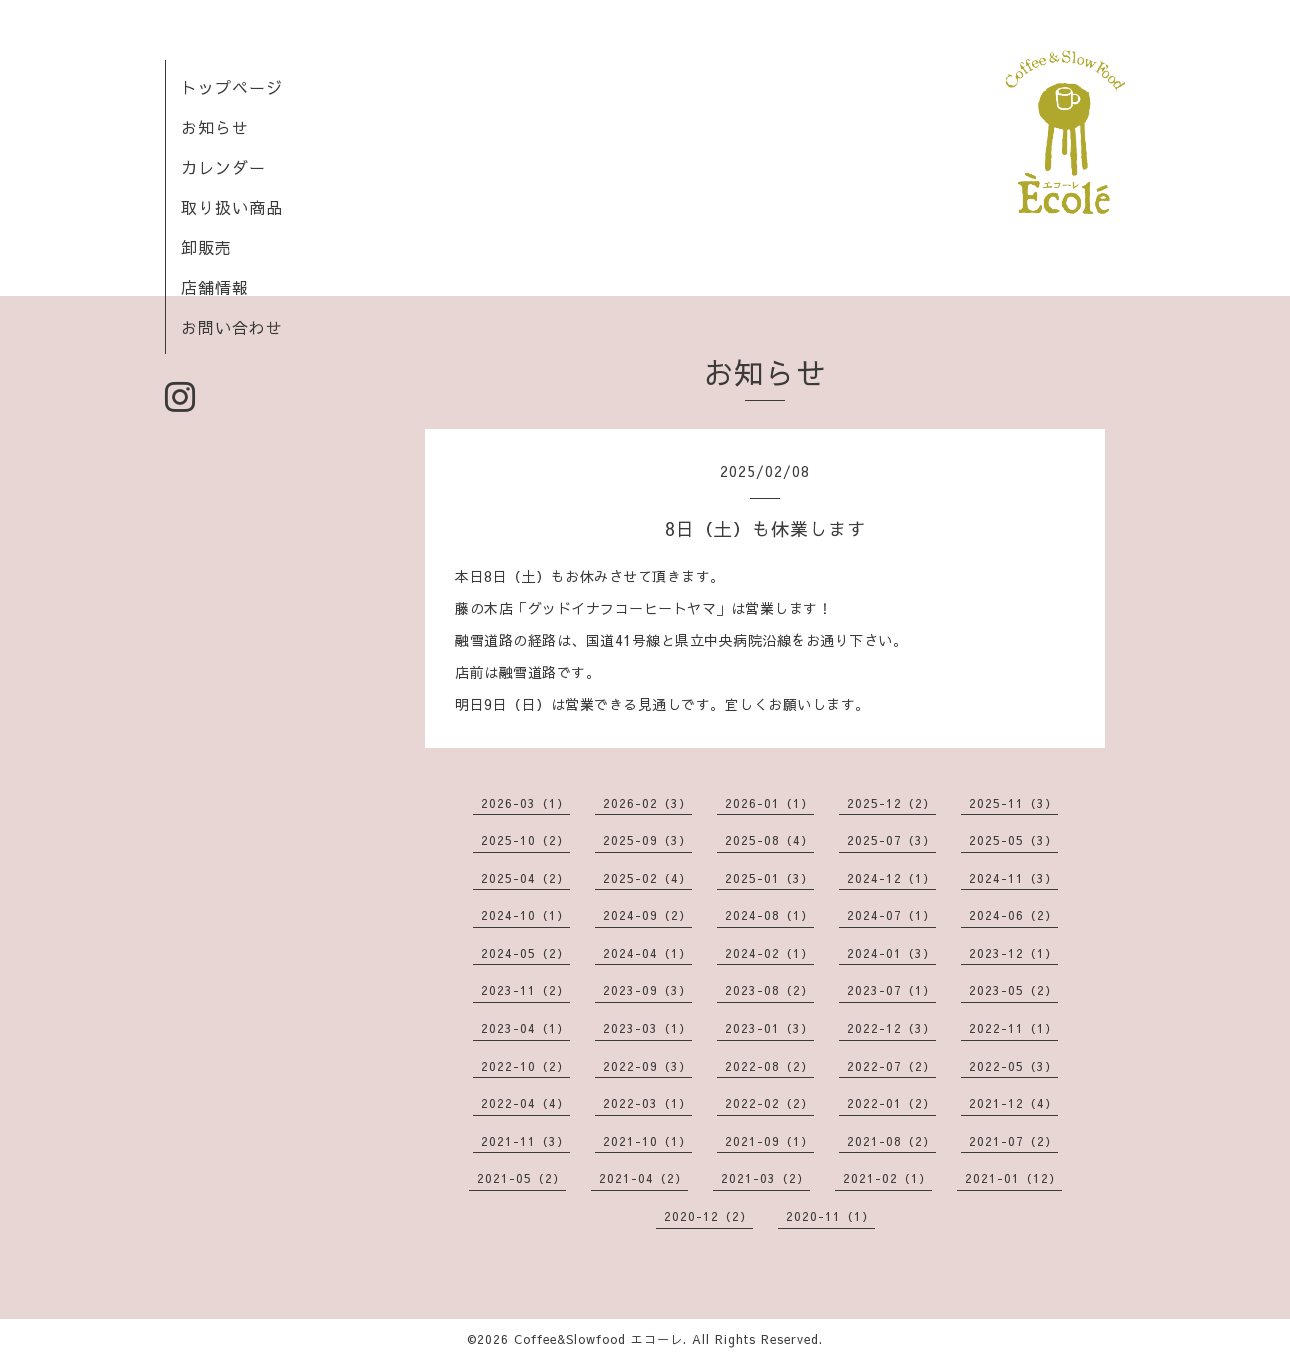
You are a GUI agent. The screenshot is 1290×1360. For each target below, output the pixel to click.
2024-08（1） (769, 915)
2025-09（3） (647, 840)
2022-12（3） (891, 1028)
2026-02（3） (647, 803)
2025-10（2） (525, 840)
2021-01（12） (1013, 1178)
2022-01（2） (891, 1103)
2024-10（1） (525, 915)
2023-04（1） (525, 1028)
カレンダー (223, 167)
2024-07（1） (891, 915)
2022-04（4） (525, 1103)
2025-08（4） (769, 840)
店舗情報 (215, 287)
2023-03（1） (647, 1028)
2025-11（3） (1013, 803)
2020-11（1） (830, 1216)
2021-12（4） (1013, 1103)
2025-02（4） (647, 878)
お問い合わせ (232, 327)
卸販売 (206, 247)
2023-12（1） (1013, 953)
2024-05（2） (525, 953)
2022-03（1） (647, 1103)
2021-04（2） (643, 1178)
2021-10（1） (647, 1141)
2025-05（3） (1013, 840)
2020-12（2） (708, 1216)
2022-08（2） (769, 1066)
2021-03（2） (765, 1178)
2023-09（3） (647, 990)
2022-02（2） (769, 1103)
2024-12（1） (891, 878)
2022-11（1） (1013, 1028)
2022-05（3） (1013, 1066)
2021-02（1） (887, 1178)
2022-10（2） (525, 1066)
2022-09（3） (647, 1066)
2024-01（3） (891, 953)
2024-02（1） (769, 953)
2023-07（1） (891, 990)
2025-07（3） (891, 840)
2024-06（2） (1013, 915)
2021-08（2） (891, 1141)
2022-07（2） (891, 1066)
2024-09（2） (647, 915)
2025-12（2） (891, 803)
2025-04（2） (525, 878)
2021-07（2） (1013, 1141)
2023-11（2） (525, 990)
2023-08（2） (769, 990)
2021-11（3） (525, 1141)
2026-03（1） (525, 803)
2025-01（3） (769, 878)
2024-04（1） (647, 953)
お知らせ (215, 127)
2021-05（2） (521, 1178)
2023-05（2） (1013, 990)
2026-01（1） (769, 803)
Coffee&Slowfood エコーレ (598, 1339)
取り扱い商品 (232, 207)
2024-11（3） (1013, 878)
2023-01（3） (769, 1028)
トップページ (232, 87)
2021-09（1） (769, 1141)
